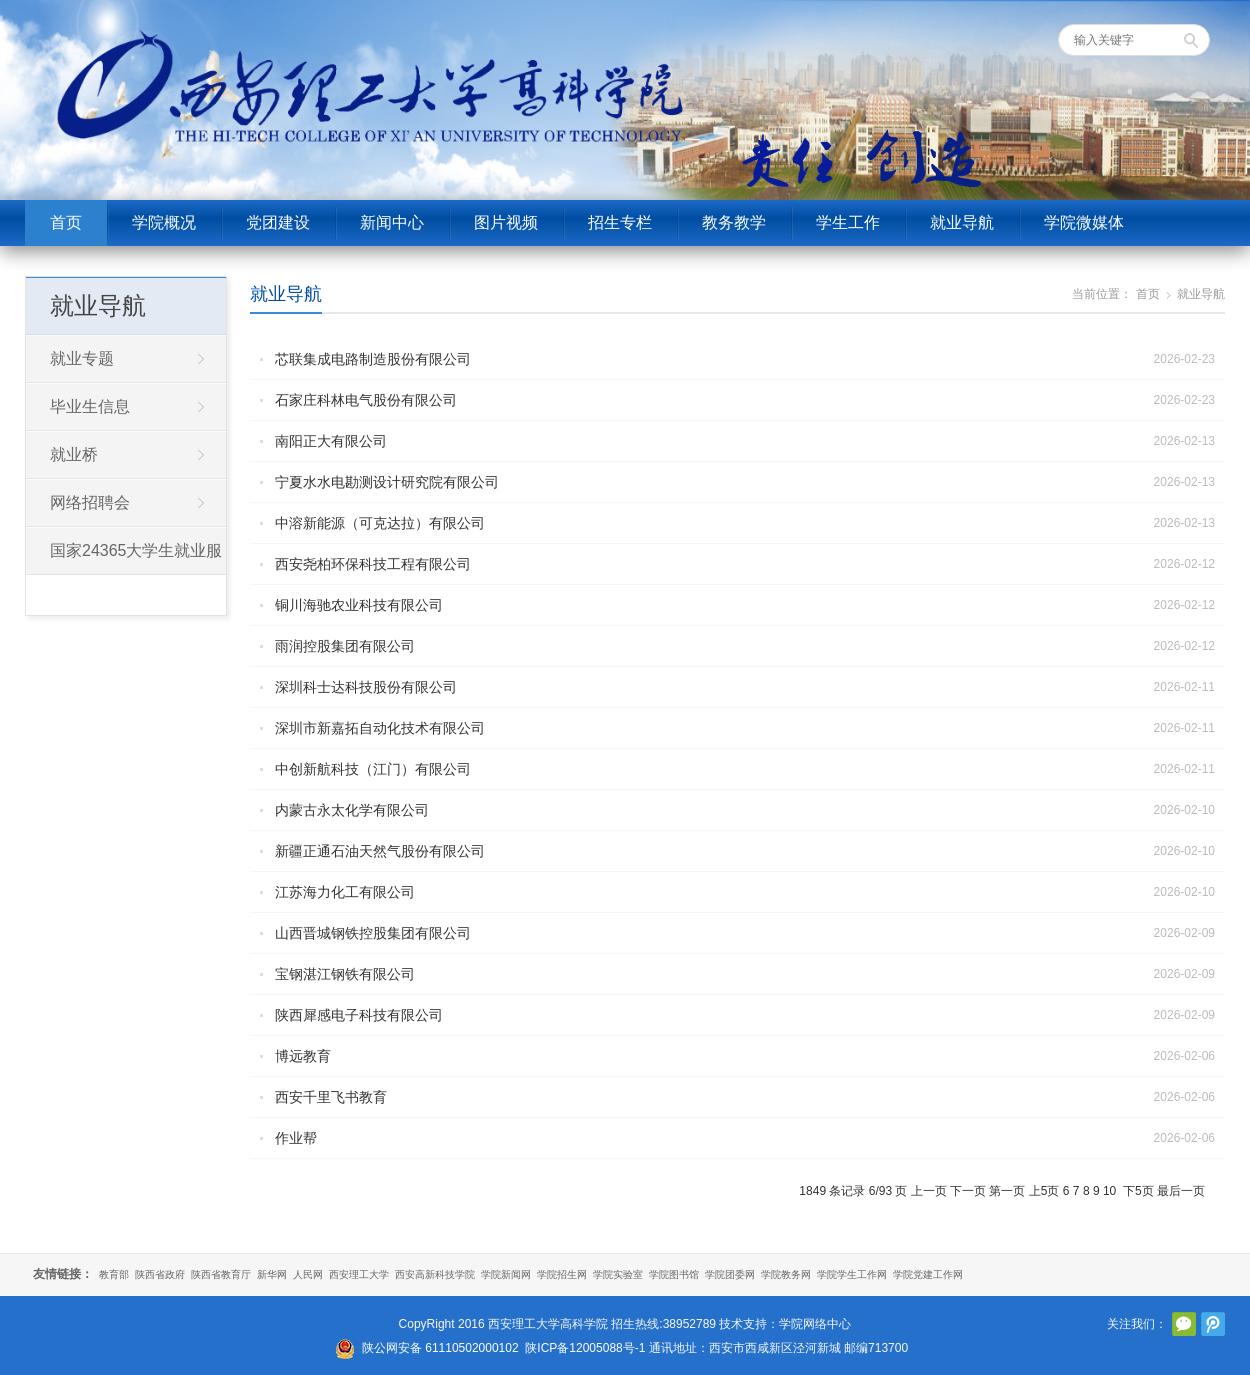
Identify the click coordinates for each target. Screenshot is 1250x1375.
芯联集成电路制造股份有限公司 (373, 359)
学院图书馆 (674, 1274)
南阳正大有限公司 (331, 441)
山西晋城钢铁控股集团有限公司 (373, 933)
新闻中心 (392, 222)
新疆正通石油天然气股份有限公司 (380, 851)
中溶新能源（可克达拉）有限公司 (380, 523)
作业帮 (296, 1138)
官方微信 (1184, 1324)
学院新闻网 (506, 1274)
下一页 (968, 1191)
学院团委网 (730, 1274)
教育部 (114, 1274)
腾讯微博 (1213, 1324)
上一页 (929, 1191)
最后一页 (1181, 1191)
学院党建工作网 (928, 1274)
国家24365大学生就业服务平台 (124, 558)
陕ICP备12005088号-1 (585, 1348)
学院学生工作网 (852, 1274)
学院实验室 (618, 1274)
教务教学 (734, 222)
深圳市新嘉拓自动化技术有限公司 (380, 728)
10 (1109, 1191)
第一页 (1007, 1191)
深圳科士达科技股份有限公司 (366, 687)
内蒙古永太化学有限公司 (352, 810)
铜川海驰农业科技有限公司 (359, 605)
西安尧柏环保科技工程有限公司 (373, 564)
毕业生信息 (90, 406)
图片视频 (506, 222)
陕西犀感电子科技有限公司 (359, 1015)
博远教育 (303, 1056)
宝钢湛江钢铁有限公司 (345, 974)
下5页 (1138, 1191)
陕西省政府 (160, 1274)
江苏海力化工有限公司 (345, 892)
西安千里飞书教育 (331, 1097)
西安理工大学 (359, 1274)
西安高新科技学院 (435, 1274)
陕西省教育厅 (221, 1274)
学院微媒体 (1084, 222)
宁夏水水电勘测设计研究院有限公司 (387, 482)
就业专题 (82, 358)
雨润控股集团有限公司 (345, 646)
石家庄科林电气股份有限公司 (366, 400)
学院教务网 (786, 1274)
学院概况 (164, 222)
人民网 (308, 1274)
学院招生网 (562, 1274)
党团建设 (278, 222)
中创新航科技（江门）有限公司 (373, 769)
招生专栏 (620, 222)
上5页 (1044, 1191)
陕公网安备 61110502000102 (440, 1348)
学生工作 (848, 222)
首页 (66, 222)
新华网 (272, 1274)
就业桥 (74, 454)
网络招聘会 (90, 502)
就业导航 (962, 222)
